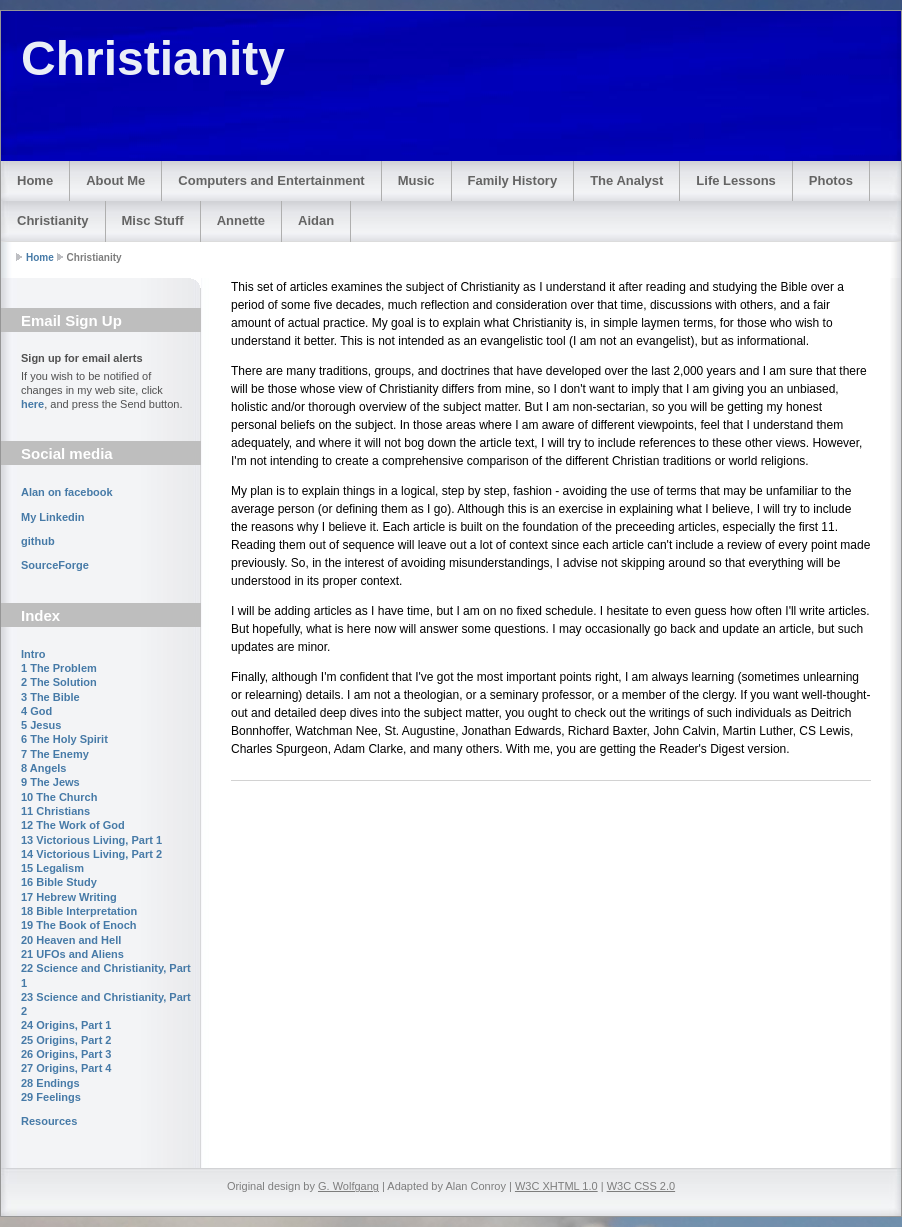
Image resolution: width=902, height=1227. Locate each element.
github (38, 541)
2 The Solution (59, 682)
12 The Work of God (73, 825)
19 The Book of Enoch (79, 925)
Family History (513, 180)
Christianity (53, 220)
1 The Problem (59, 668)
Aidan (316, 220)
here (32, 404)
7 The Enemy (55, 754)
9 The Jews (50, 782)
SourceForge (55, 565)
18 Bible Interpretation (79, 911)
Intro (33, 654)
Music (416, 180)
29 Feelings (51, 1097)
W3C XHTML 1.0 (556, 1186)
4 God (36, 711)
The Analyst (626, 180)
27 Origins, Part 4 (66, 1068)
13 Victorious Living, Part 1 (91, 840)
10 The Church (59, 797)
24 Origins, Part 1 (66, 1025)
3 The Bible (50, 697)
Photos (831, 180)
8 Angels (43, 768)
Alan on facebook (67, 492)
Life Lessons (735, 180)
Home (35, 180)
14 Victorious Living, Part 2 (91, 854)
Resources (49, 1121)
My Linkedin (53, 517)
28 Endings (50, 1083)
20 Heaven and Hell (71, 940)
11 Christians (55, 811)
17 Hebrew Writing (69, 897)
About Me (115, 180)
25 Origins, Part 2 (66, 1040)
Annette (241, 220)
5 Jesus (41, 725)
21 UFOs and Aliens (72, 954)
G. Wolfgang (348, 1186)
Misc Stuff (153, 220)
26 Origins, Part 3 (66, 1054)
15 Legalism (52, 868)
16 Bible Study (59, 882)
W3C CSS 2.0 (641, 1186)
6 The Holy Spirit (64, 739)
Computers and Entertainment (271, 180)
